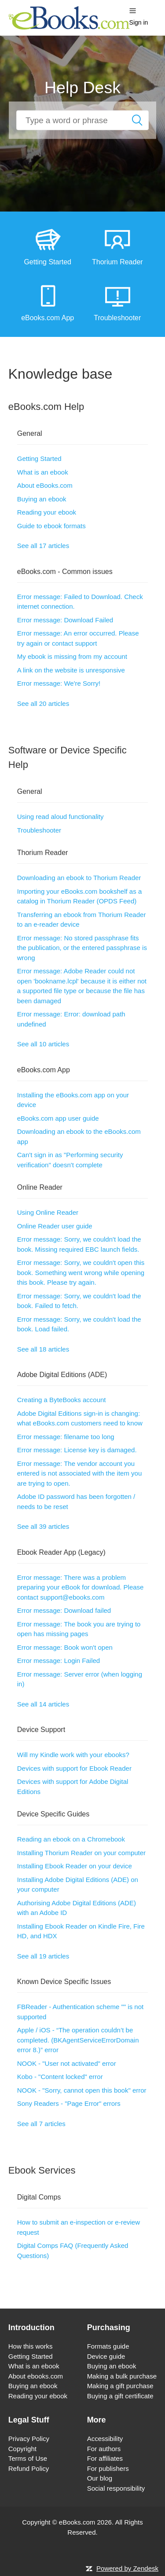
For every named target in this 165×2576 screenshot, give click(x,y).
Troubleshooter (39, 830)
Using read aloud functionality (60, 816)
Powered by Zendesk (127, 2568)
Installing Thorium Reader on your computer (81, 1852)
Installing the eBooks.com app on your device (73, 1100)
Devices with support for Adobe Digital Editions (72, 1786)
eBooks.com (77, 2522)
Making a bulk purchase (122, 2376)
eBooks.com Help (46, 406)
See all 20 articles (43, 703)
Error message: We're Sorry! (58, 683)
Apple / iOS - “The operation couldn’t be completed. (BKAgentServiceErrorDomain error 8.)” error (78, 2039)
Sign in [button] (138, 22)
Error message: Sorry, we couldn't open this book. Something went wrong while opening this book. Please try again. (80, 1272)
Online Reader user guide (54, 1226)
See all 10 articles (43, 1044)
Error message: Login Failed (58, 1660)
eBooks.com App (43, 1070)
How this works (30, 2346)
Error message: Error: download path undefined (71, 1019)
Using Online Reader (47, 1212)
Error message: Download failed (64, 1610)
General (29, 433)
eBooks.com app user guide (58, 1118)
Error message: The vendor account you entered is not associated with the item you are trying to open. (79, 1473)
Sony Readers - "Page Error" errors (69, 2103)
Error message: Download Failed (65, 620)
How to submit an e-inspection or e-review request (78, 2227)
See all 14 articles (43, 1704)
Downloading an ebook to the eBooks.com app (79, 1136)
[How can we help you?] (82, 120)
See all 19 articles (43, 1956)
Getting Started (39, 458)
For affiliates (105, 2458)
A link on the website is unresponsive (71, 670)
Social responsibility (116, 2488)
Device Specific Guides (53, 1814)
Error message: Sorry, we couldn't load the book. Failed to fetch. (79, 1301)
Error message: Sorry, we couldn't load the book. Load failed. (79, 1324)
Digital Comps (39, 2197)
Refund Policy (28, 2468)
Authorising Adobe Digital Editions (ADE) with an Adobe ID (76, 1908)
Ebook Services (42, 2170)
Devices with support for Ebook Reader (74, 1768)
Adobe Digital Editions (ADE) (62, 1374)
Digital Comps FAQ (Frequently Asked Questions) (72, 2250)
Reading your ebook (46, 512)
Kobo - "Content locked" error (60, 2076)
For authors (104, 2448)
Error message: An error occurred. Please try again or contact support (78, 638)
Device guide (106, 2356)
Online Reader (39, 1187)
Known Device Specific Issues (64, 1981)
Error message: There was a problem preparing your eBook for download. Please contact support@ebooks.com (80, 1587)
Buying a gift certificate (120, 2396)
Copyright (22, 2448)
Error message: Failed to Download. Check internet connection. (80, 601)
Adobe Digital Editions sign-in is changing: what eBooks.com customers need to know (80, 1418)
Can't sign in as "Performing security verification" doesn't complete (70, 1160)
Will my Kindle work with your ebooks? (73, 1754)
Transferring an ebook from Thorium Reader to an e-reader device (81, 919)
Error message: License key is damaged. (77, 1450)
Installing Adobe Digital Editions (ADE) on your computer (77, 1884)
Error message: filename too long (65, 1436)
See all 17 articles (43, 545)
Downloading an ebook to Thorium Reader (79, 877)
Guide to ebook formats (51, 526)
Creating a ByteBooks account (61, 1399)
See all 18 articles (43, 1349)
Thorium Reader (42, 852)
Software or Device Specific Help (67, 757)
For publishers (108, 2468)
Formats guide (108, 2346)
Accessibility (105, 2438)
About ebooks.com (35, 2376)
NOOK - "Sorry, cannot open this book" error (82, 2090)
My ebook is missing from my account (72, 656)
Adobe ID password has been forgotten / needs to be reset (76, 1501)
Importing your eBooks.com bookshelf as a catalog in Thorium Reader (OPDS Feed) (79, 896)
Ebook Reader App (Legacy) (61, 1552)
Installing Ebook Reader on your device (74, 1866)
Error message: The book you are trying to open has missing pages (79, 1629)
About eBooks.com (45, 485)
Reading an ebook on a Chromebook (71, 1839)
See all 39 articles (43, 1526)
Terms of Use (27, 2458)
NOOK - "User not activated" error (66, 2063)
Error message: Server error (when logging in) (79, 1679)
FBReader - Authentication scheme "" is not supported (80, 2012)
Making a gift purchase (120, 2386)
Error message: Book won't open (65, 1647)
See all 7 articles (41, 2123)
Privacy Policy (28, 2438)
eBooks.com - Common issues (65, 571)
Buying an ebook (41, 499)
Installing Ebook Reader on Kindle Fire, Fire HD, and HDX (81, 1931)
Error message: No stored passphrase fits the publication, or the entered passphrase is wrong (82, 947)
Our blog (100, 2478)
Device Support (41, 1729)
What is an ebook (42, 472)
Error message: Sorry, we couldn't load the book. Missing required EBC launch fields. (79, 1244)
